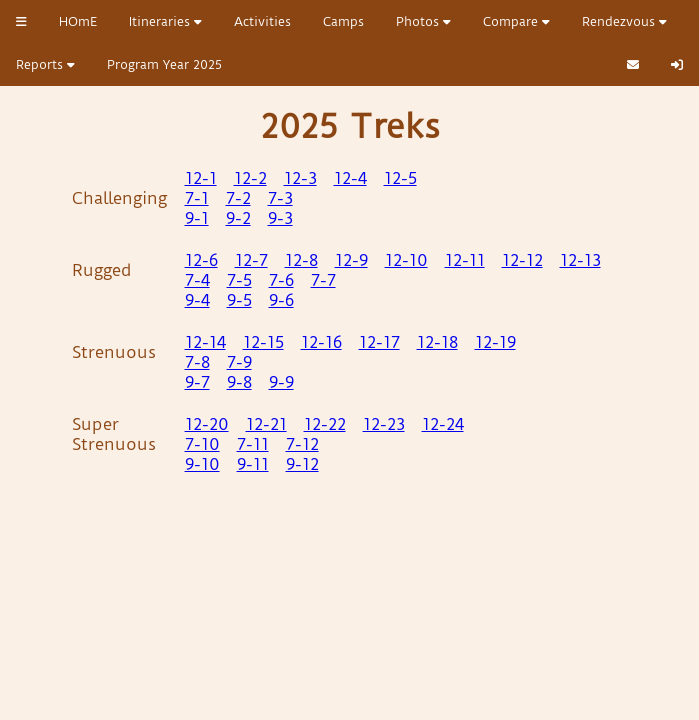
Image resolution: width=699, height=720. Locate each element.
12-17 (379, 342)
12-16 (321, 342)
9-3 (280, 218)
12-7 (251, 260)
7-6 (281, 280)
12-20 (207, 424)
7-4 (197, 280)
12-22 (325, 424)
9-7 (197, 382)
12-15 (263, 342)
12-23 (384, 424)
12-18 (437, 342)
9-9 (281, 382)
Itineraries (165, 21)
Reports (45, 64)
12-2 (250, 178)
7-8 (197, 362)
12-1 (201, 178)
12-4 (350, 178)
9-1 (197, 218)
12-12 (522, 260)
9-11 (253, 464)
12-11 (465, 260)
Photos (423, 21)
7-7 (323, 280)
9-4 (197, 300)
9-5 (239, 300)
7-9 (239, 362)
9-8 (239, 382)
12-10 (406, 260)
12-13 (580, 260)
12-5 (400, 178)
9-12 (302, 464)
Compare (516, 21)
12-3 (300, 178)
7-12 (302, 444)
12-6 (201, 260)
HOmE (78, 21)
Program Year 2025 (164, 64)
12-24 (443, 424)
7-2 (238, 198)
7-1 (197, 198)
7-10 (202, 444)
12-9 (351, 260)
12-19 (495, 342)
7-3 (280, 198)
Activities (262, 21)
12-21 (266, 424)
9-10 (202, 464)
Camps (343, 21)
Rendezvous (624, 21)
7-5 (239, 280)
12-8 (301, 260)
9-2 (238, 218)
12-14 (205, 342)
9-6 (281, 300)
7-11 (253, 444)
